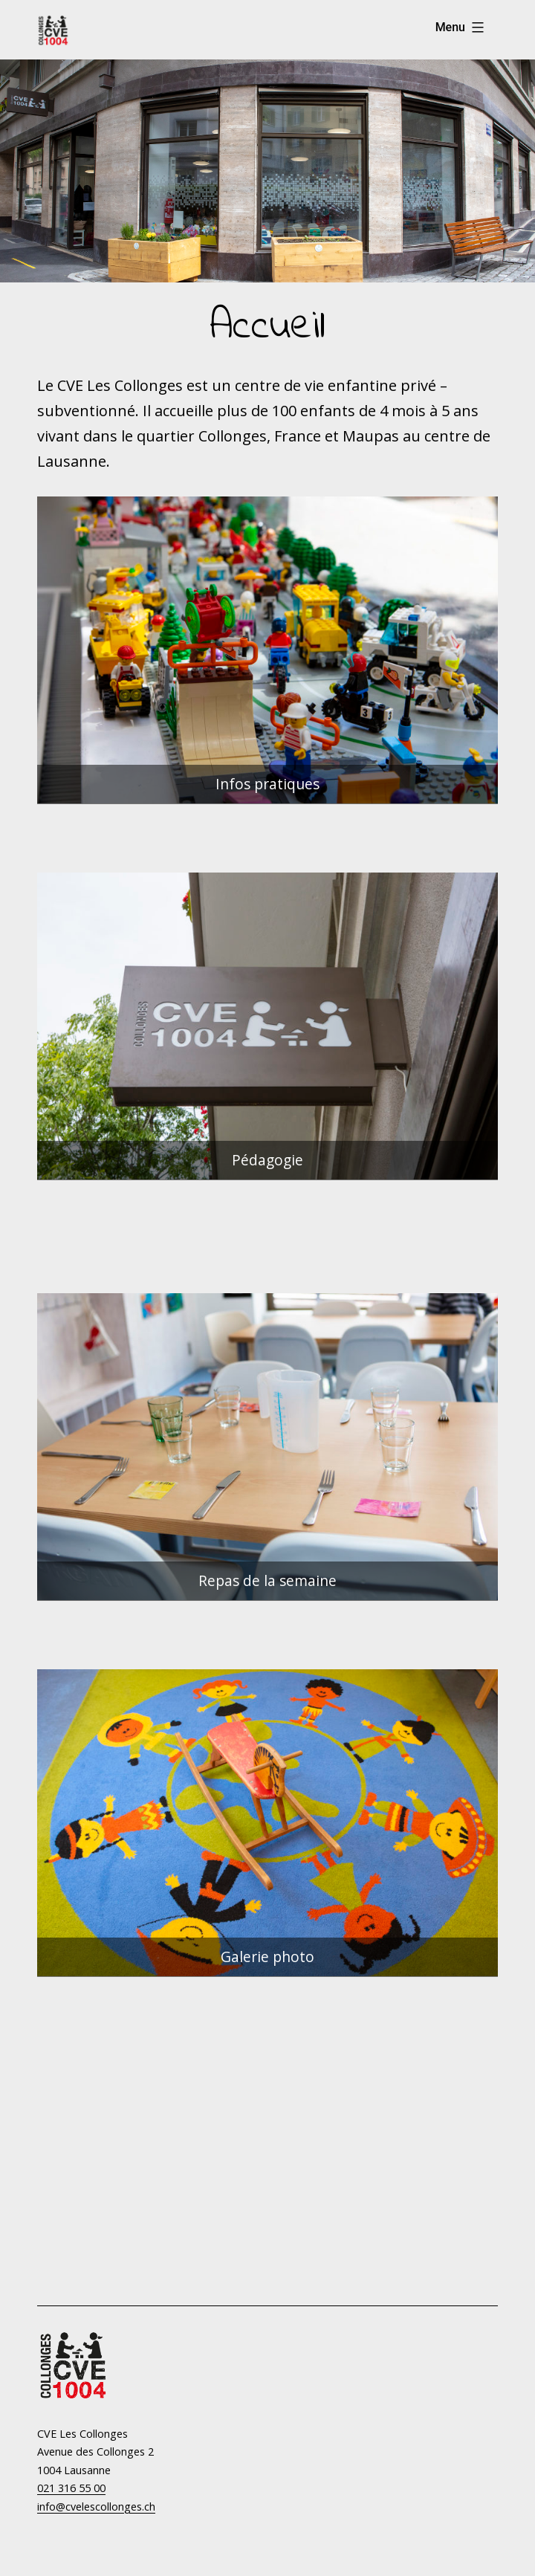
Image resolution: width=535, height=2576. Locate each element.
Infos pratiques (267, 784)
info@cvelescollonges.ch (96, 2506)
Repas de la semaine (267, 1580)
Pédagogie (267, 1160)
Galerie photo (267, 1956)
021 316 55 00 (71, 2488)
